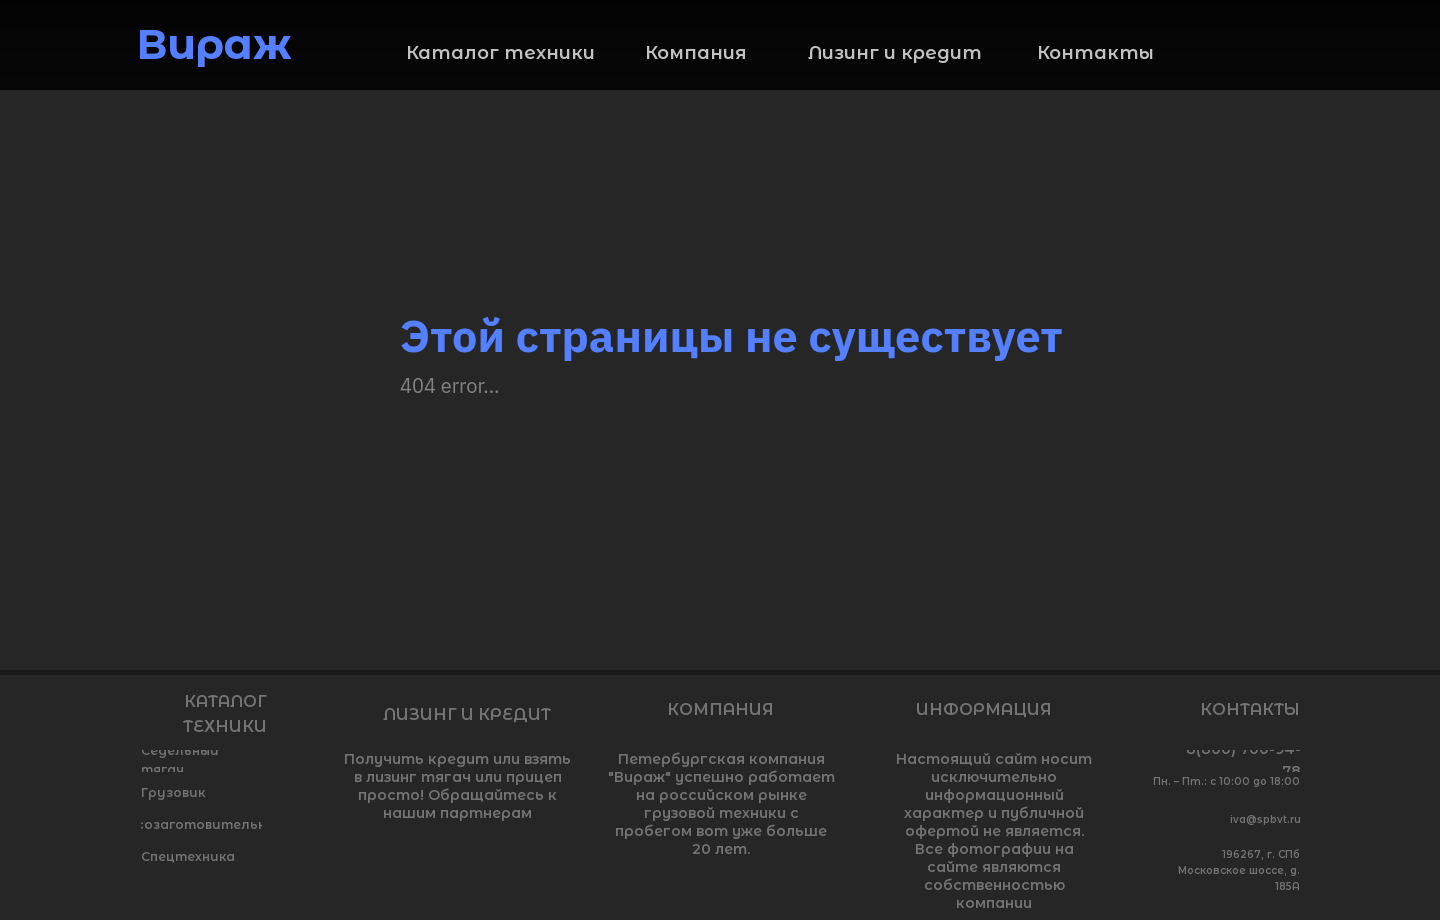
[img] (1285, 46)
